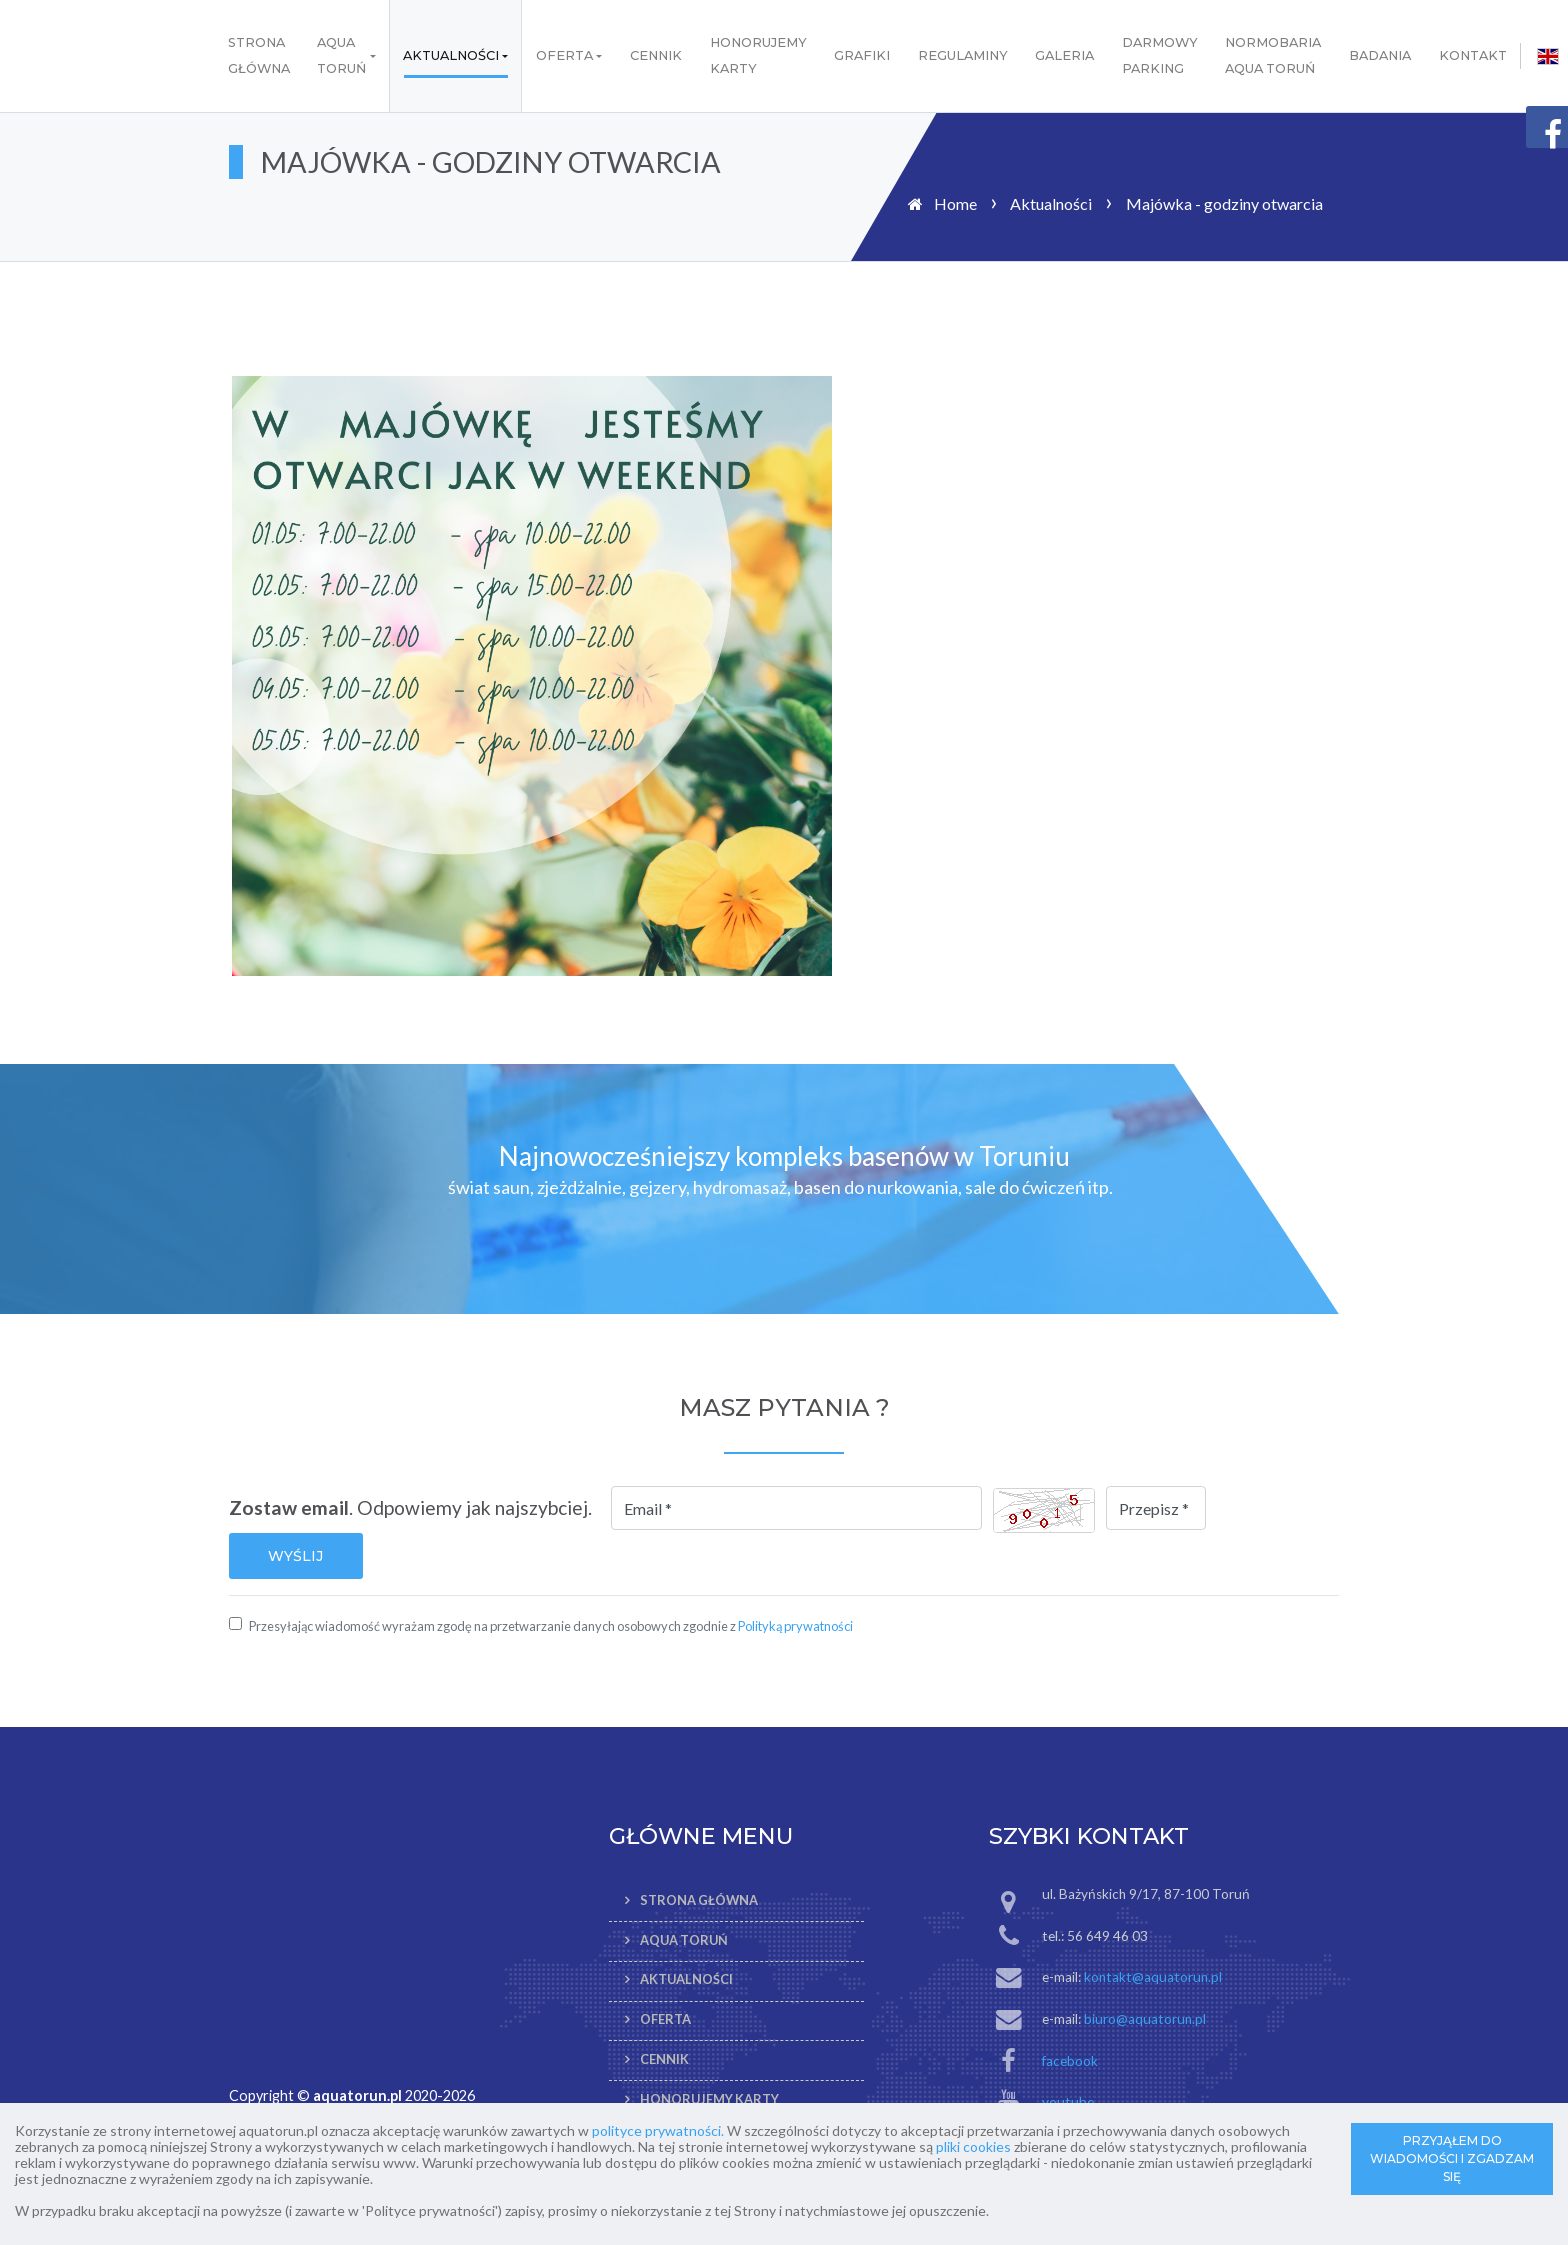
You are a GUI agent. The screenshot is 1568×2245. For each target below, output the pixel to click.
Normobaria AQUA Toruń (1273, 55)
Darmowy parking (1160, 55)
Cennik (656, 55)
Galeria (1064, 55)
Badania (1380, 55)
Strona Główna (259, 55)
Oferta (564, 55)
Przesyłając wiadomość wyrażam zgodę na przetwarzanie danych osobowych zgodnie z (551, 1626)
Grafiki (862, 55)
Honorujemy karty (758, 55)
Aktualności (451, 55)
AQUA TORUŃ (341, 55)
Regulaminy (963, 55)
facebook (1070, 2061)
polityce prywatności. (658, 2130)
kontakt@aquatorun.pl (1153, 1977)
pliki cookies (973, 2146)
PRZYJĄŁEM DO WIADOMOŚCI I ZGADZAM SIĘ (1452, 2158)
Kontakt (1473, 55)
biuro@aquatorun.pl (1145, 2019)
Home (955, 203)
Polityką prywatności (795, 1626)
